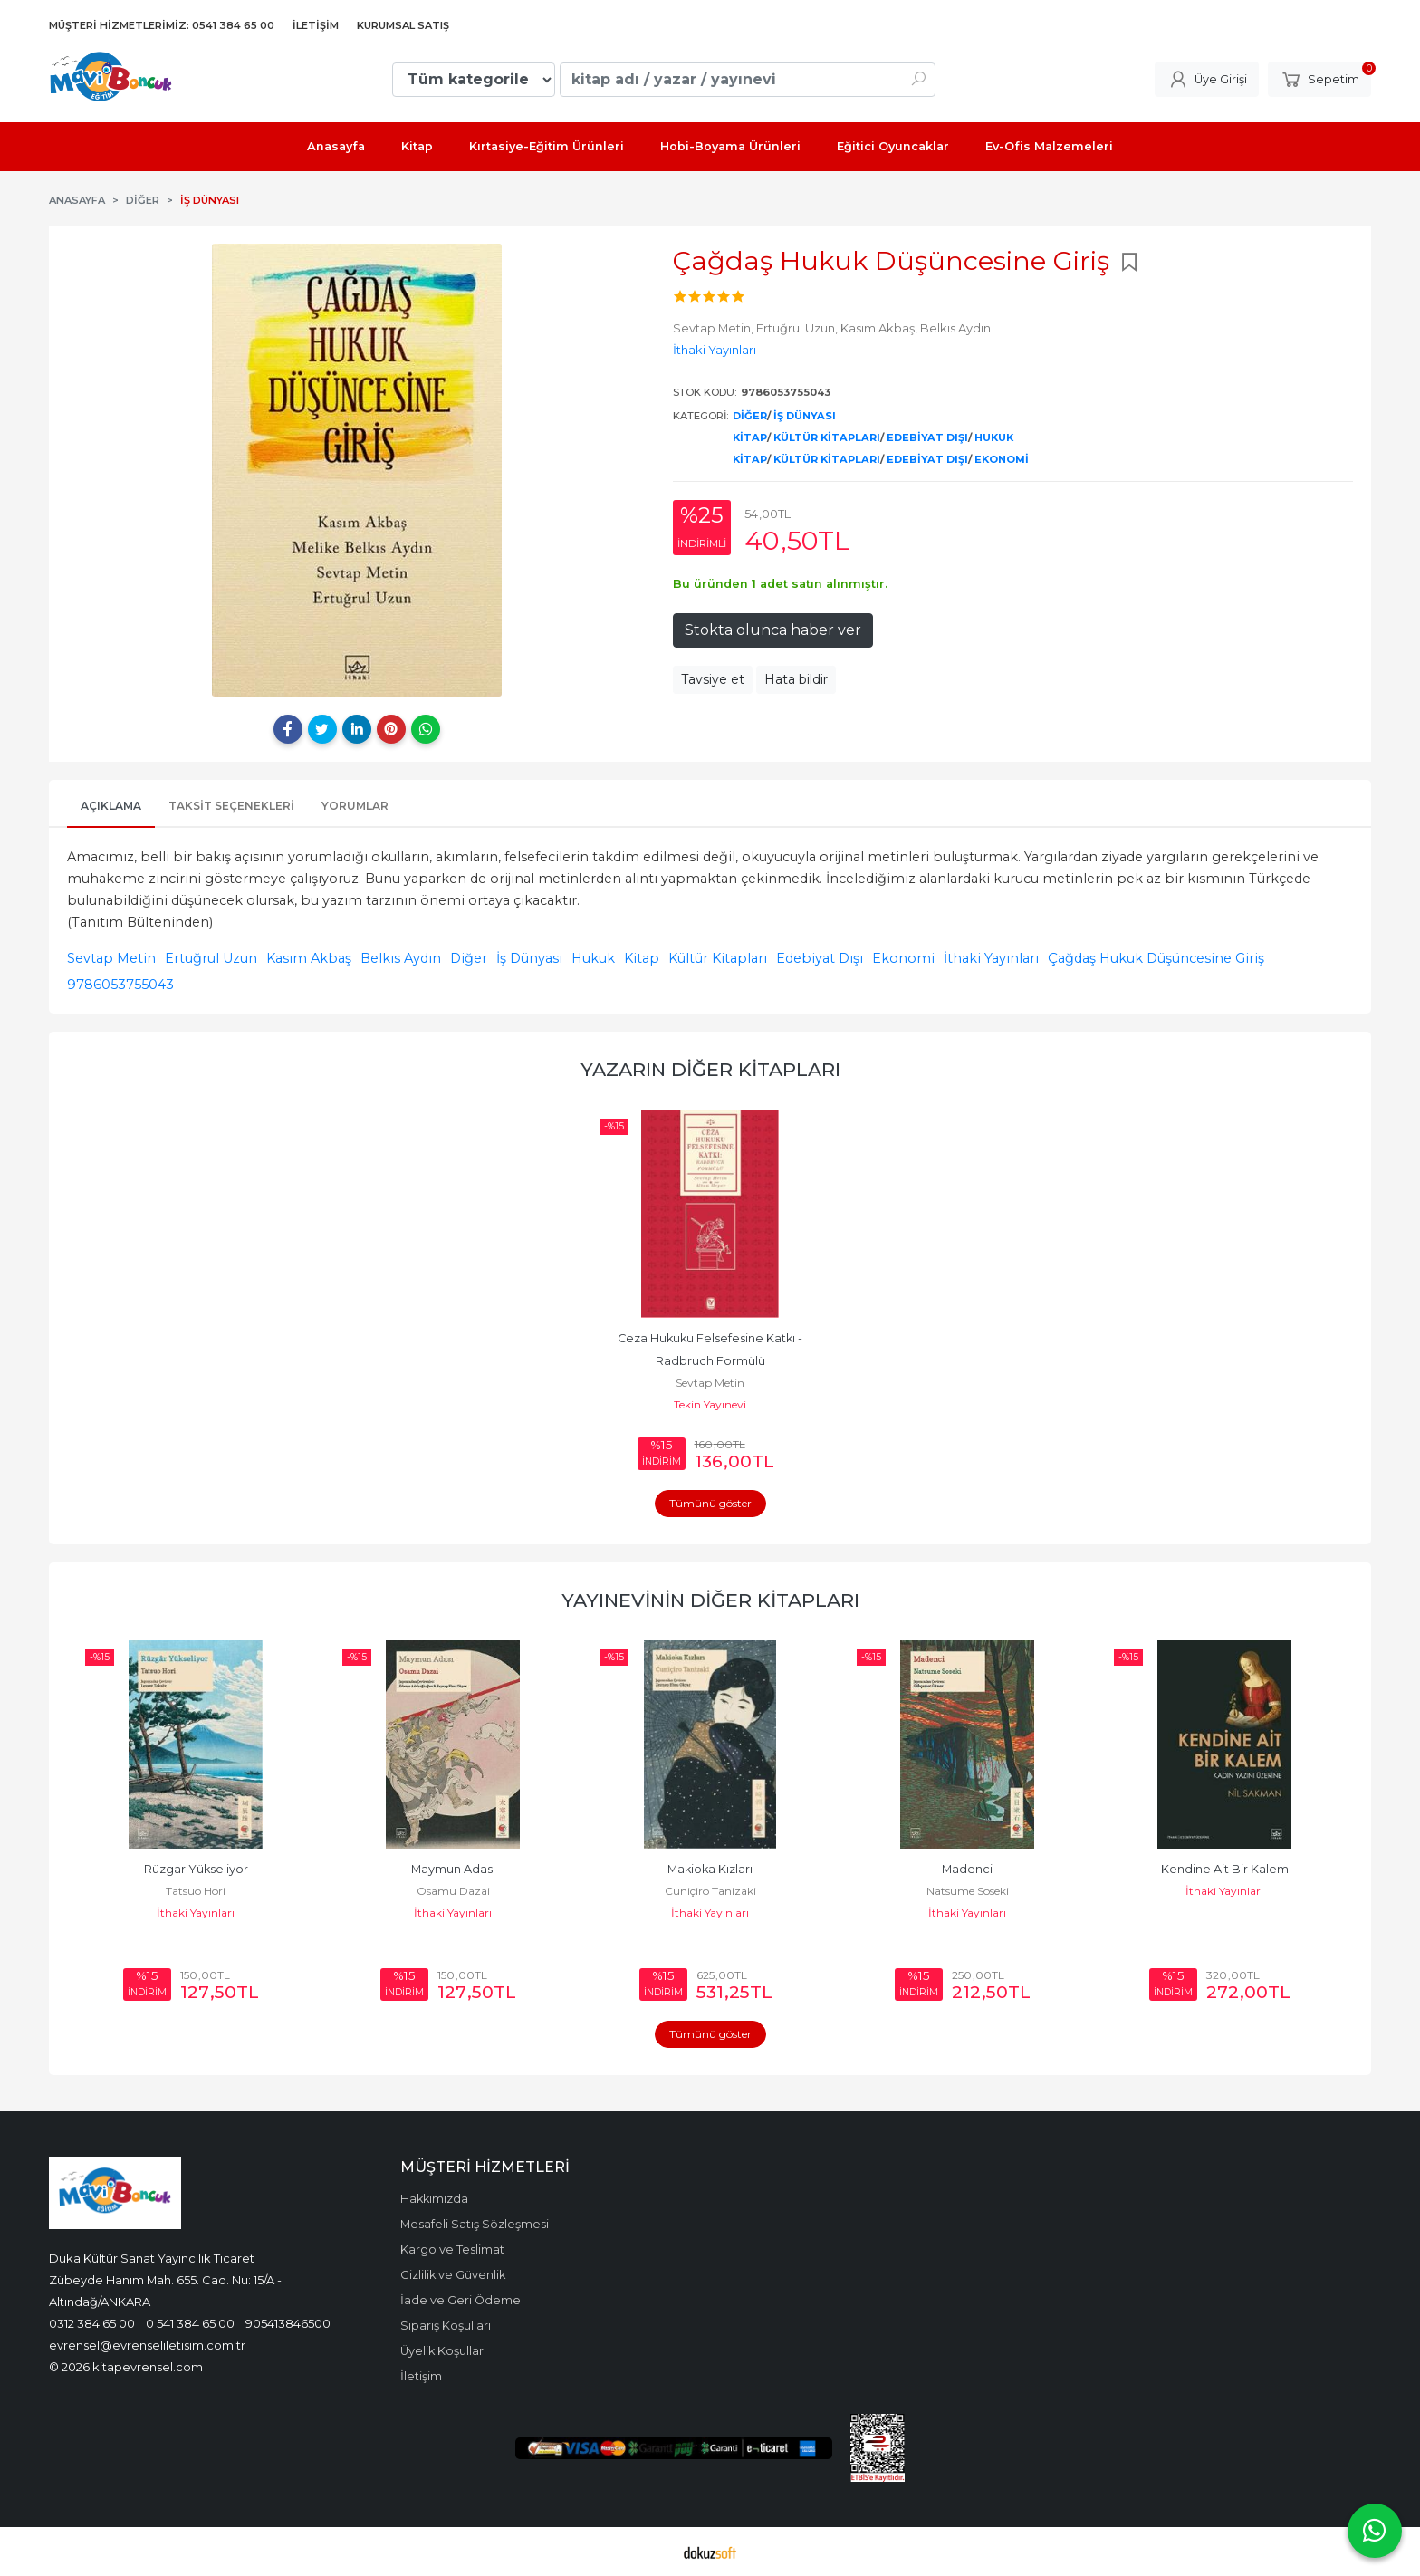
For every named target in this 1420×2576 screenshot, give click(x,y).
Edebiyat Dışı (927, 437)
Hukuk (993, 437)
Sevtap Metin (111, 958)
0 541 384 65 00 (190, 2323)
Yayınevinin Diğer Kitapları (710, 1600)
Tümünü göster (710, 1503)
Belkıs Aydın (400, 958)
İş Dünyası (804, 415)
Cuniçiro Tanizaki (710, 1891)
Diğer (750, 415)
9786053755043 (120, 984)
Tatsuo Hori (195, 1891)
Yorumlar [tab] (355, 805)
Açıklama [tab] (111, 805)
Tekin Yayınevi (710, 1404)
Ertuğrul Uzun (211, 958)
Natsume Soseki (967, 1891)
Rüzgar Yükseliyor (196, 1869)
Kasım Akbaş (308, 958)
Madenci (967, 1869)
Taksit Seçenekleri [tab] (231, 805)
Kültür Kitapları (826, 437)
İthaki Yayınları (991, 958)
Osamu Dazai (453, 1891)
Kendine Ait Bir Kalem (1225, 1869)
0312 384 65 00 (92, 2323)
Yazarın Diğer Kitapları (710, 1069)
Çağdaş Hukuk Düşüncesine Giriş (1156, 958)
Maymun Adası (453, 1869)
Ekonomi (1001, 459)
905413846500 (288, 2323)
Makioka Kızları (710, 1869)
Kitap (750, 437)
